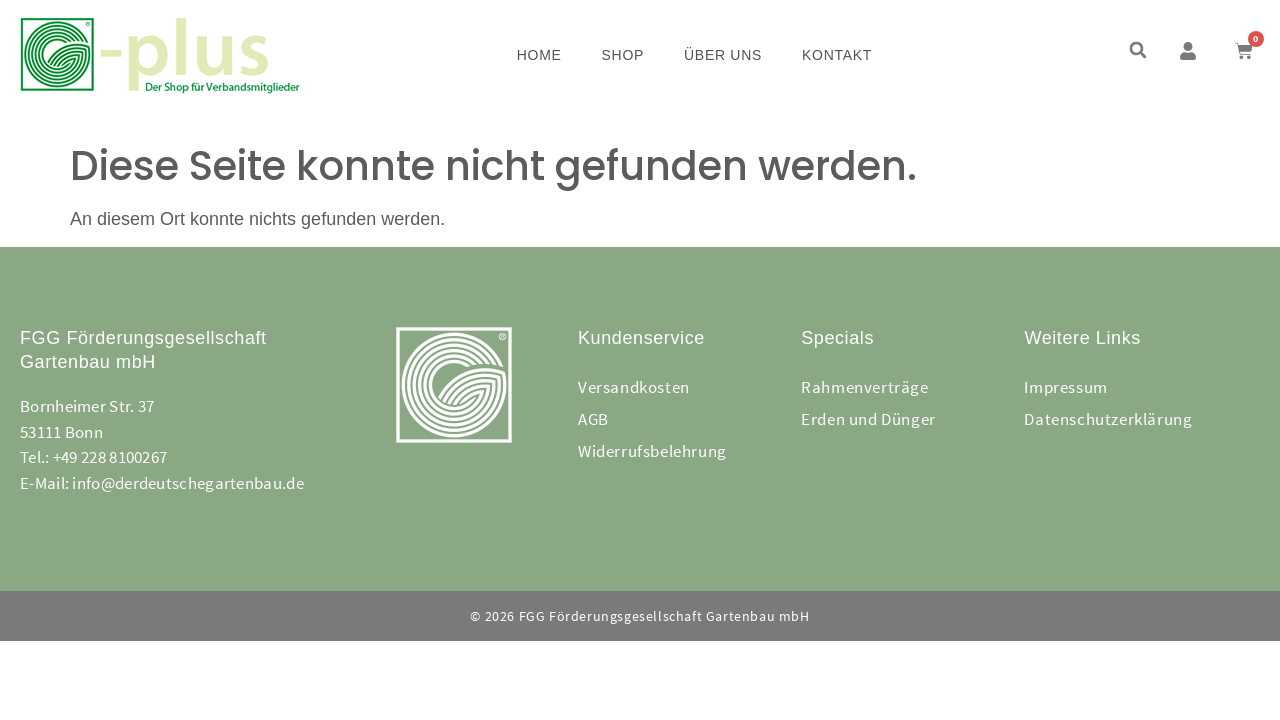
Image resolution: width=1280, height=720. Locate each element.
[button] (1137, 50)
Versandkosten (634, 387)
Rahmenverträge (864, 387)
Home (539, 55)
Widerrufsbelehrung (652, 451)
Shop (623, 55)
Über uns (723, 55)
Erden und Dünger (868, 419)
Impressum (1065, 387)
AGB (593, 419)
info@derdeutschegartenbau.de (187, 483)
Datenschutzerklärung (1108, 419)
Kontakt (837, 55)
